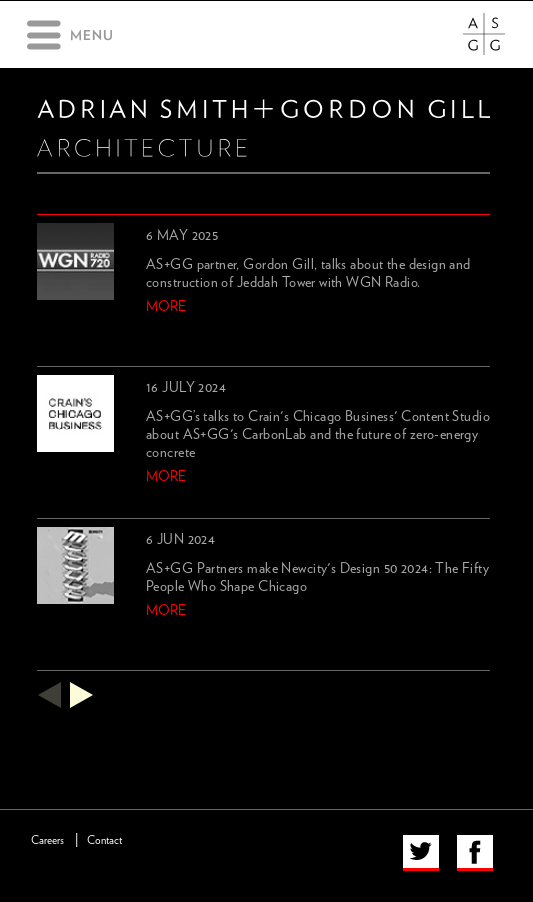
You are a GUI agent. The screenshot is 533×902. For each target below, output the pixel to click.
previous (49, 695)
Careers (47, 840)
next (82, 695)
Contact (104, 840)
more (166, 307)
